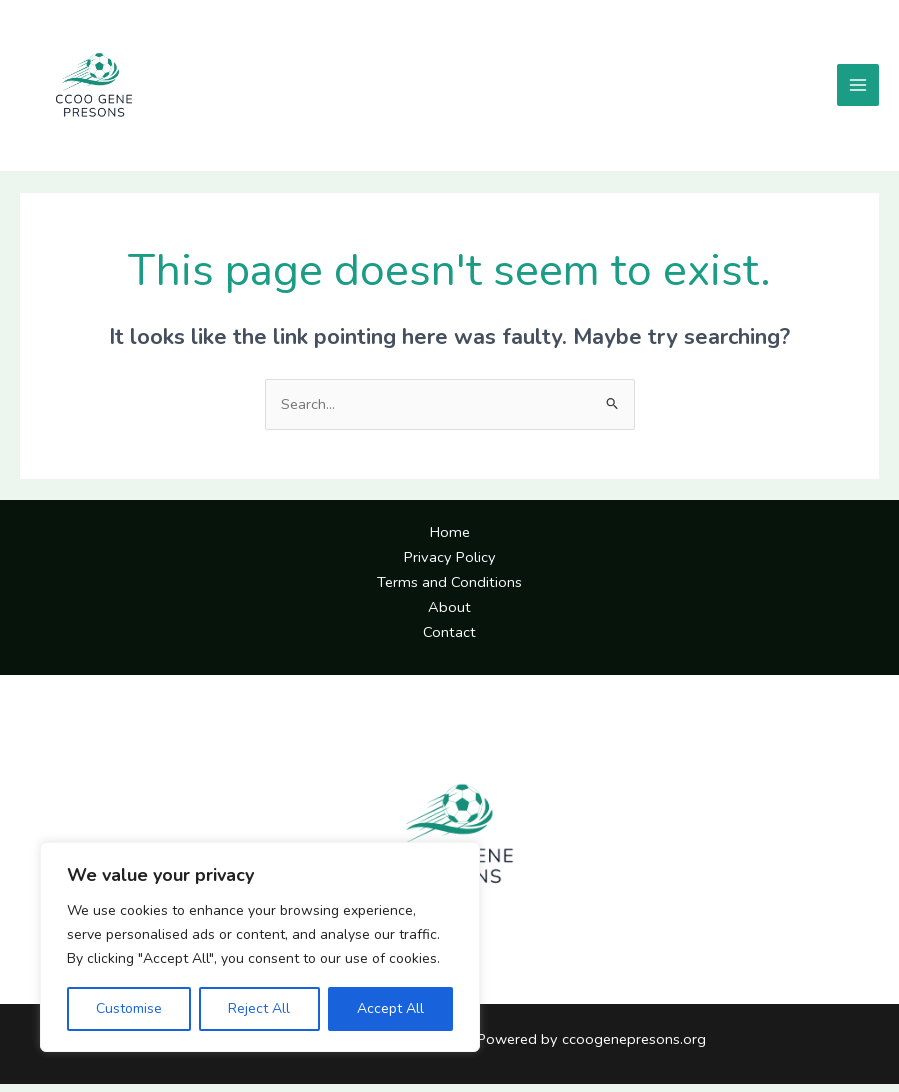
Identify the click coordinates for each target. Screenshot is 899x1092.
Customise (129, 1008)
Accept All (390, 1008)
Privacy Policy (450, 565)
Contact (449, 640)
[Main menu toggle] (858, 90)
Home (450, 541)
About (449, 615)
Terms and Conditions (449, 590)
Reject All (259, 1008)
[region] (260, 947)
